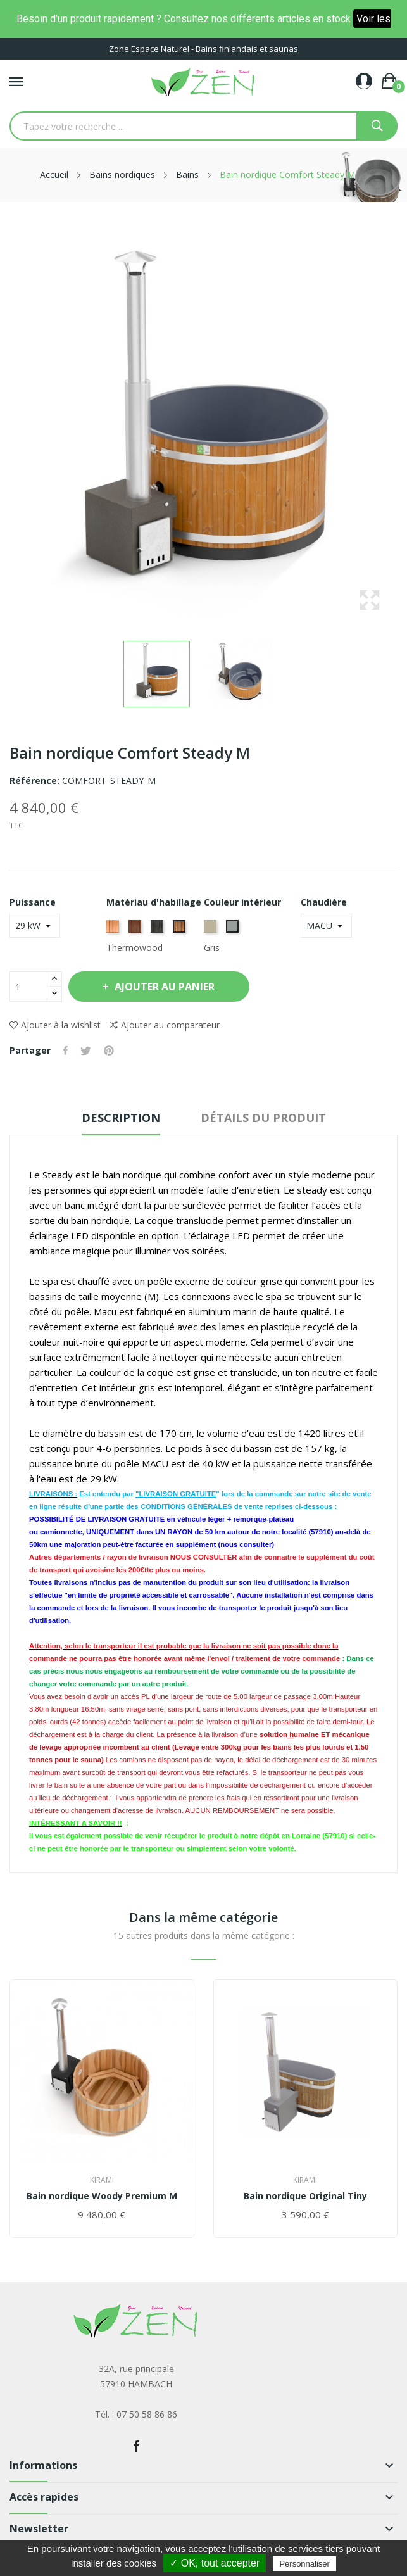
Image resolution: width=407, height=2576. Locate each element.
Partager (65, 1050)
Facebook (136, 2446)
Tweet (85, 1050)
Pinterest (108, 1050)
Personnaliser (304, 2563)
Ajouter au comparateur (165, 1025)
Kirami (102, 2180)
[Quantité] (28, 986)
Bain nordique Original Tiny (305, 2196)
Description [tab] (121, 1117)
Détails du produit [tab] (263, 1117)
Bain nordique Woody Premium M (102, 2196)
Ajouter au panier (164, 987)
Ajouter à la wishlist (55, 1025)
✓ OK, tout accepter (215, 2563)
